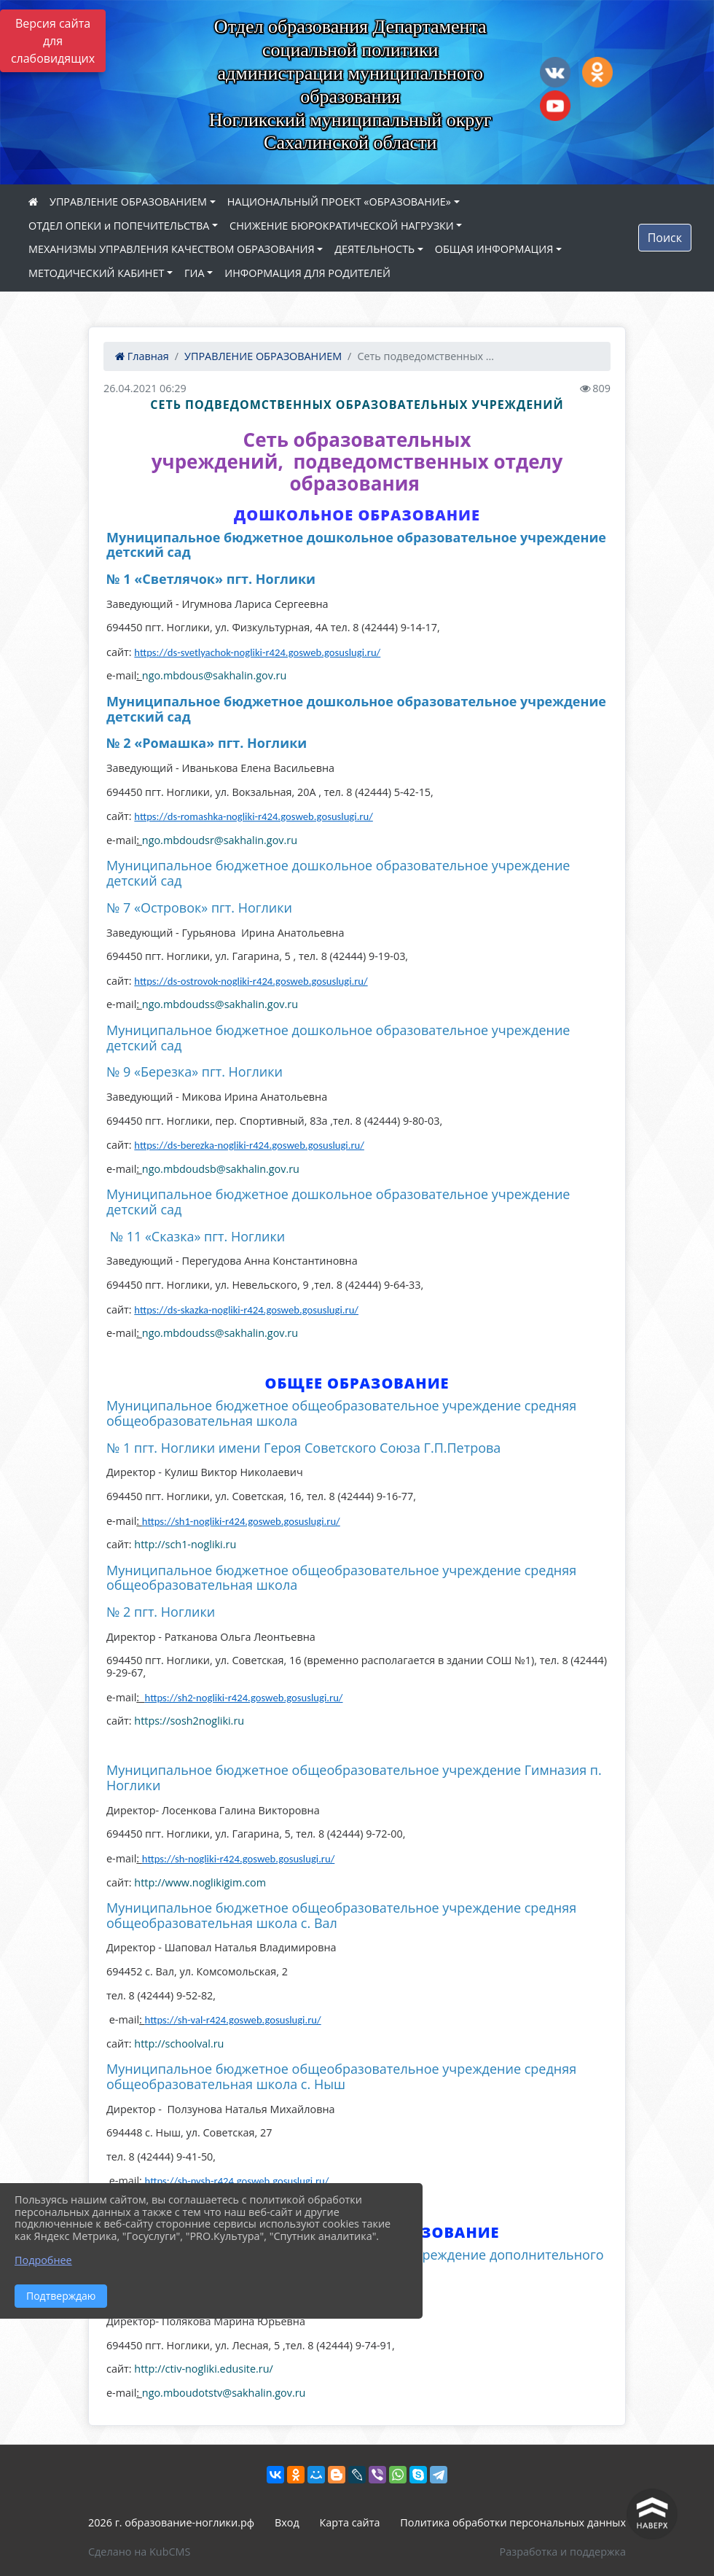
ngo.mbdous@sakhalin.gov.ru (214, 675)
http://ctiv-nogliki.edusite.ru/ (203, 2369)
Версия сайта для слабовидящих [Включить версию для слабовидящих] (53, 40)
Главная (142, 356)
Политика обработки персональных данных (513, 2522)
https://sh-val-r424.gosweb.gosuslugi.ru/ (233, 2019)
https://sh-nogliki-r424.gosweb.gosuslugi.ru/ (238, 1858)
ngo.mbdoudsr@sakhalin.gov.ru (219, 840)
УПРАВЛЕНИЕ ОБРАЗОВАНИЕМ (128, 201)
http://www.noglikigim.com (200, 1882)
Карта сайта (350, 2522)
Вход (287, 2522)
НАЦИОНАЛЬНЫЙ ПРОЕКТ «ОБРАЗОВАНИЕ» (339, 201)
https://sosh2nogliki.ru (189, 1721)
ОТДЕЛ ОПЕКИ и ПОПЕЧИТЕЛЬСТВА (118, 226)
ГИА (194, 273)
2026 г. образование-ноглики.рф (171, 2522)
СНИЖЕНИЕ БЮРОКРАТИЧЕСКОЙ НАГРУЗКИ (342, 226)
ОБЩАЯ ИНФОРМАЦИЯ (494, 249)
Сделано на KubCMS (139, 2552)
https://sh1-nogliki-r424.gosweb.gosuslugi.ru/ (241, 1521)
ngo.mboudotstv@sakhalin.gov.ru (224, 2393)
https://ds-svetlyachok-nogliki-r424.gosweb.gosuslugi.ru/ (257, 652)
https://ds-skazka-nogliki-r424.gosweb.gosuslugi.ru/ (246, 1309)
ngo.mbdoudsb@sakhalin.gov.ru (220, 1169)
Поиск (665, 238)
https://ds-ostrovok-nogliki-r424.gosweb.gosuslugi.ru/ (250, 981)
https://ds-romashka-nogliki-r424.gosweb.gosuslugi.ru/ (253, 816)
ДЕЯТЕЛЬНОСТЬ (374, 249)
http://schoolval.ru (179, 2043)
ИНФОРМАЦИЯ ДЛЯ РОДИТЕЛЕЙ (307, 273)
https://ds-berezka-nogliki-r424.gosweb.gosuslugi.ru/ (249, 1145)
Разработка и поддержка (563, 2552)
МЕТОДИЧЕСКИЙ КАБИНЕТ (96, 273)
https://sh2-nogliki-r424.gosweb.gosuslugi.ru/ (244, 1697)
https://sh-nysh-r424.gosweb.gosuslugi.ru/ (237, 2180)
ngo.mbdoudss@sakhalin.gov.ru (220, 1004)
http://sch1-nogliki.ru (185, 1544)
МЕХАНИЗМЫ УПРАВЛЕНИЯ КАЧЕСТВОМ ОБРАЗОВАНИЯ (171, 249)
